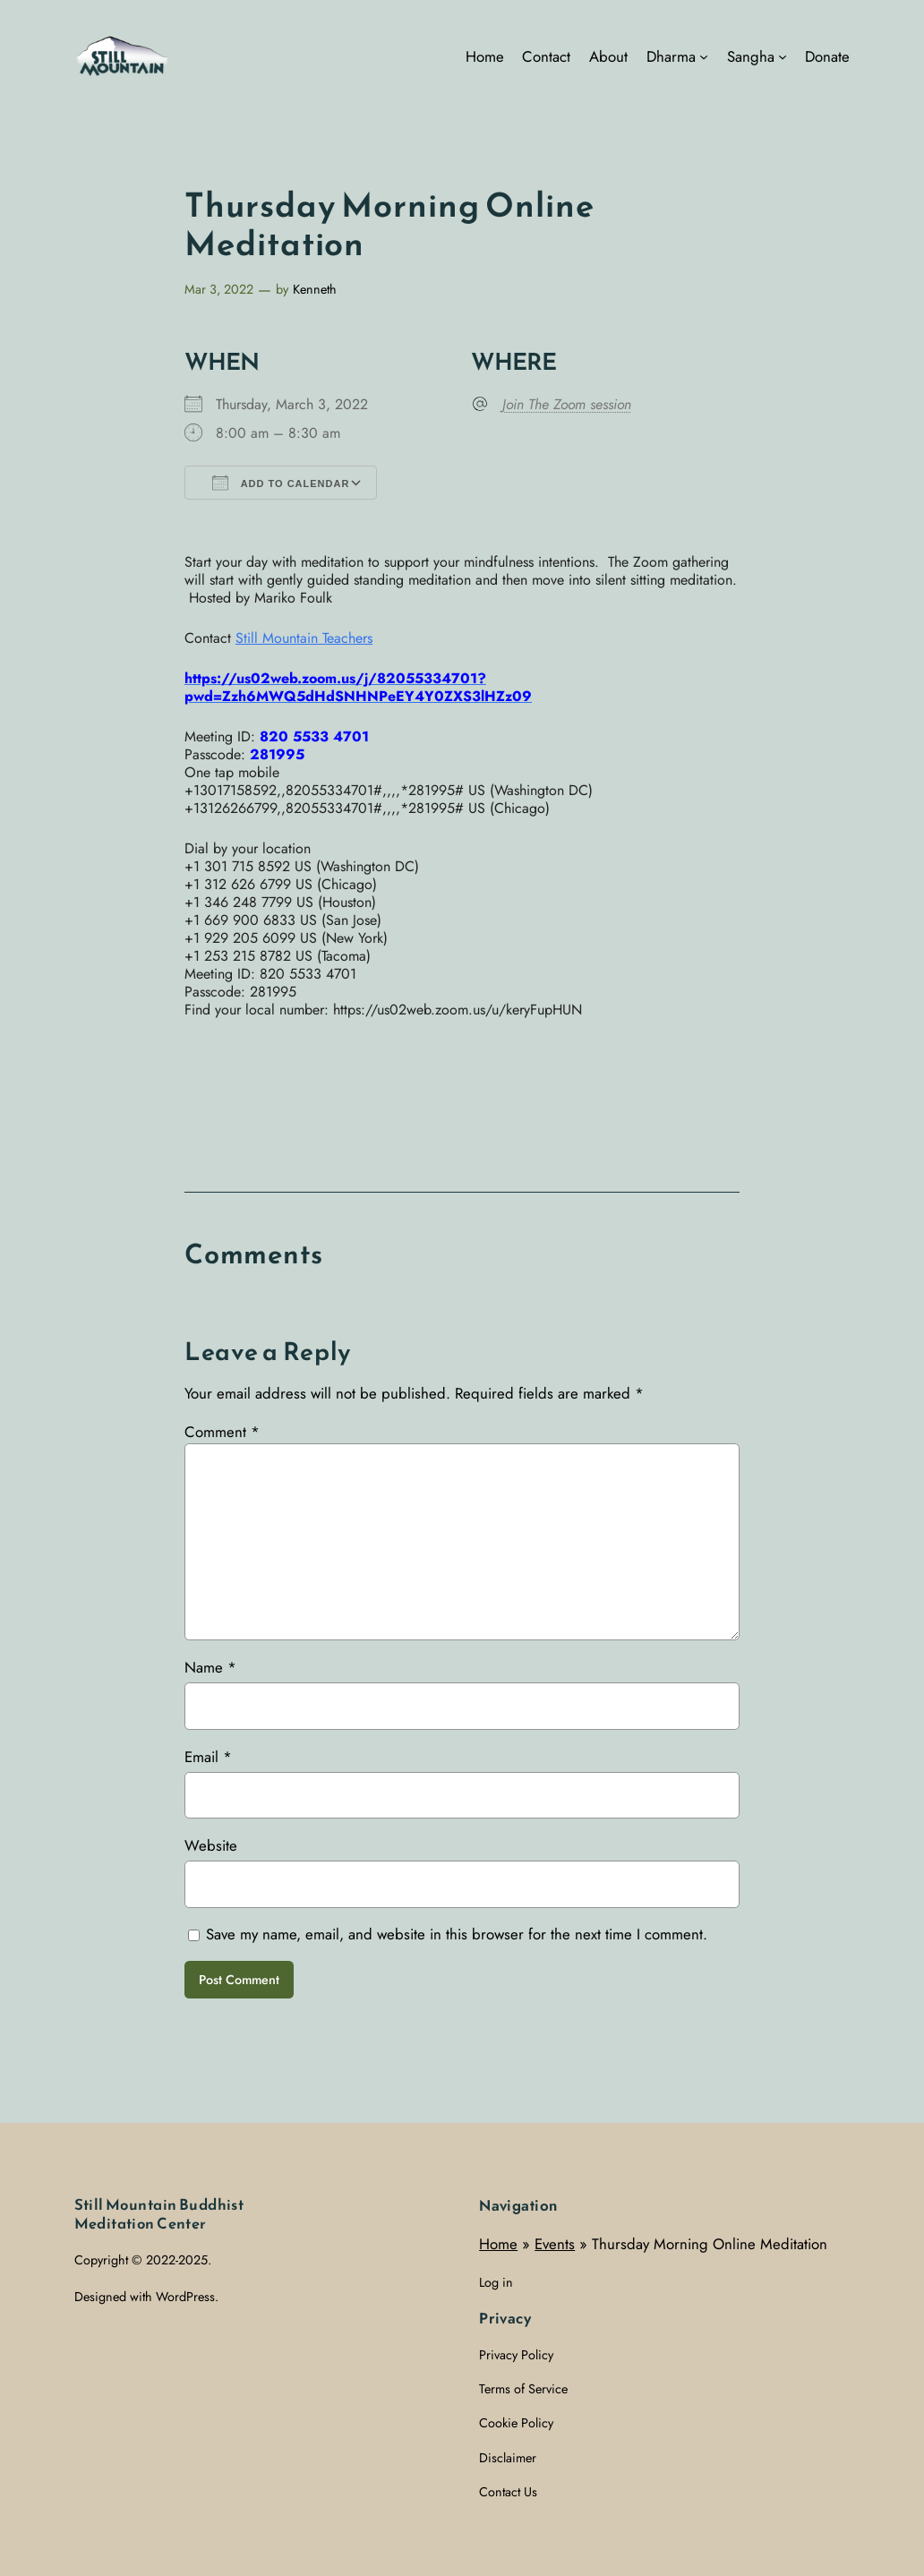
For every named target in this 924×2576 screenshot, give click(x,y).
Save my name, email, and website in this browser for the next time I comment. (456, 1934)
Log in (496, 2282)
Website (210, 1845)
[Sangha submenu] (782, 56)
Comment (222, 1431)
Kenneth (315, 289)
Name (210, 1667)
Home (498, 2244)
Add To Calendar (280, 483)
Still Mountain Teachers (303, 638)
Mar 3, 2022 (218, 289)
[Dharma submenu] (703, 56)
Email (208, 1756)
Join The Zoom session (566, 405)
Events (555, 2244)
